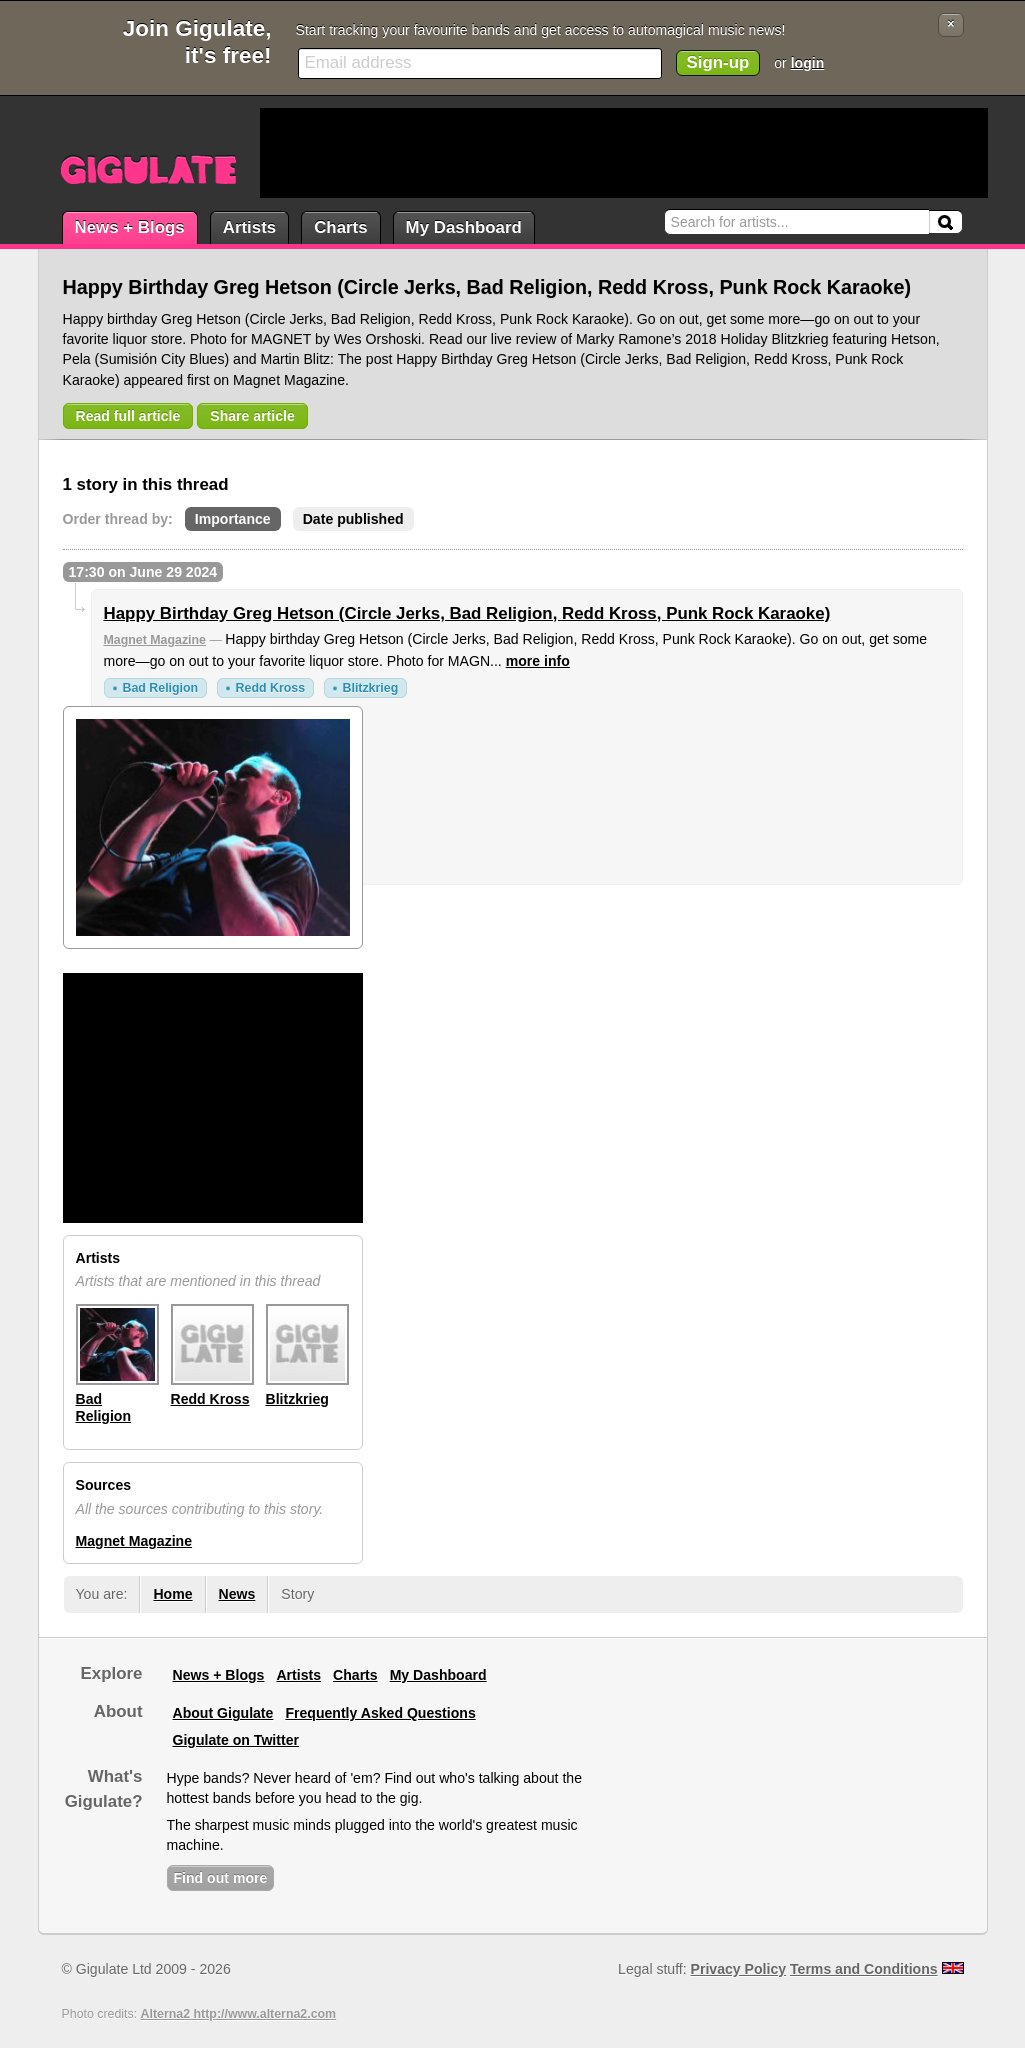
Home (172, 1594)
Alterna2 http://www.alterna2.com (239, 2014)
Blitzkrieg (371, 688)
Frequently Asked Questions (380, 1713)
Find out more (221, 1878)
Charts (340, 227)
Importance (233, 519)
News (237, 1594)
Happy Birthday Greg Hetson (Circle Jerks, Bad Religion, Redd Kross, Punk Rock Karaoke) (467, 613)
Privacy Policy (738, 1969)
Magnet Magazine (155, 640)
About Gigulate (223, 1713)
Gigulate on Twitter (236, 1740)
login (808, 63)
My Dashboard (464, 227)
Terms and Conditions (864, 1969)
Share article (252, 416)
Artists (249, 227)
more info (538, 661)
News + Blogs (130, 227)
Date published (353, 519)
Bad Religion (161, 688)
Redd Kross (270, 688)
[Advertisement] (624, 153)
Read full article (128, 416)
